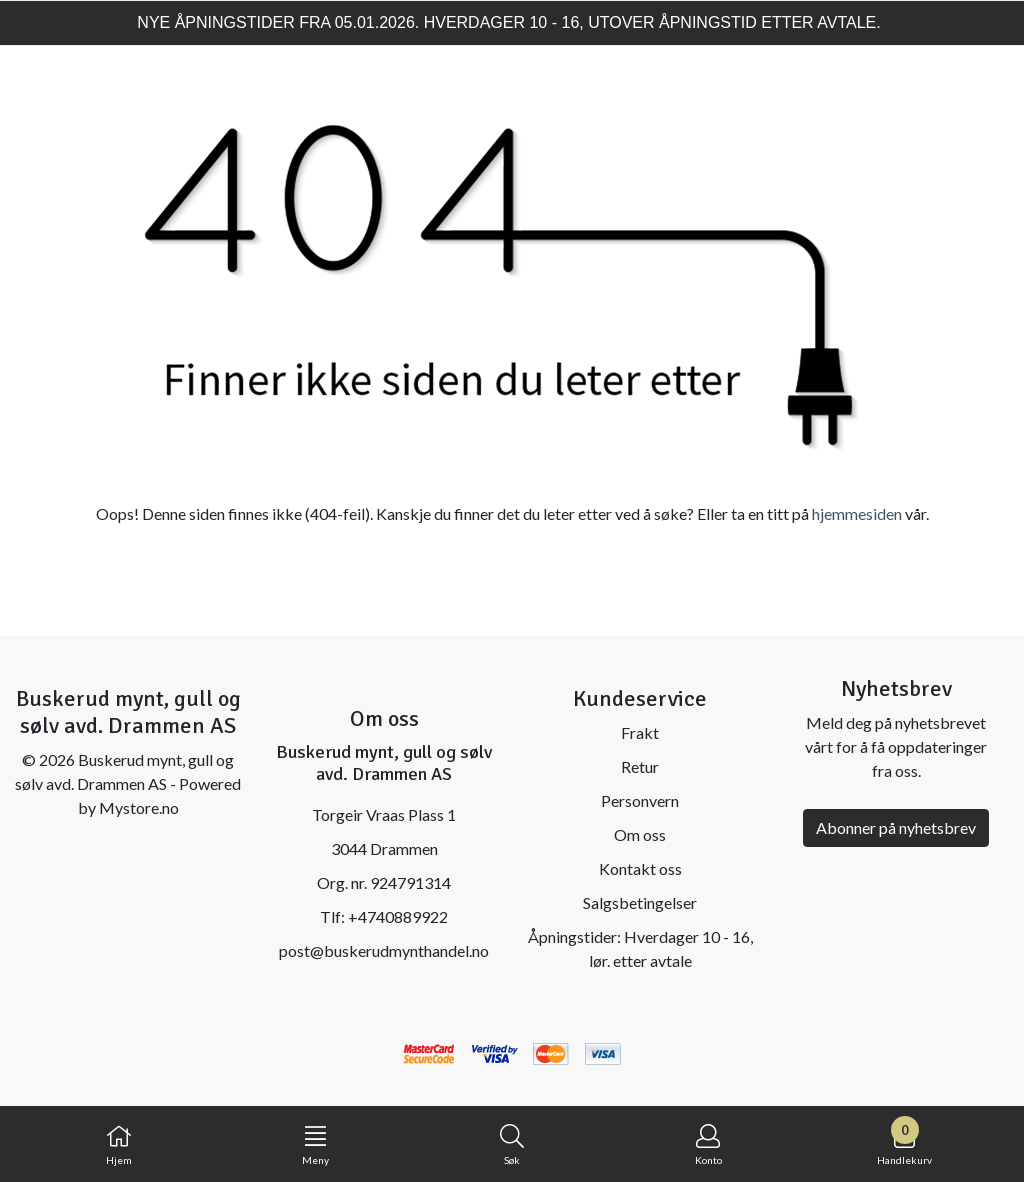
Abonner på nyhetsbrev (896, 827)
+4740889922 (398, 916)
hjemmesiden (857, 513)
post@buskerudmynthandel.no (384, 950)
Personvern (640, 800)
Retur (640, 766)
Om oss (640, 834)
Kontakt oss (640, 868)
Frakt (640, 732)
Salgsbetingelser (640, 902)
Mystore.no (139, 807)
